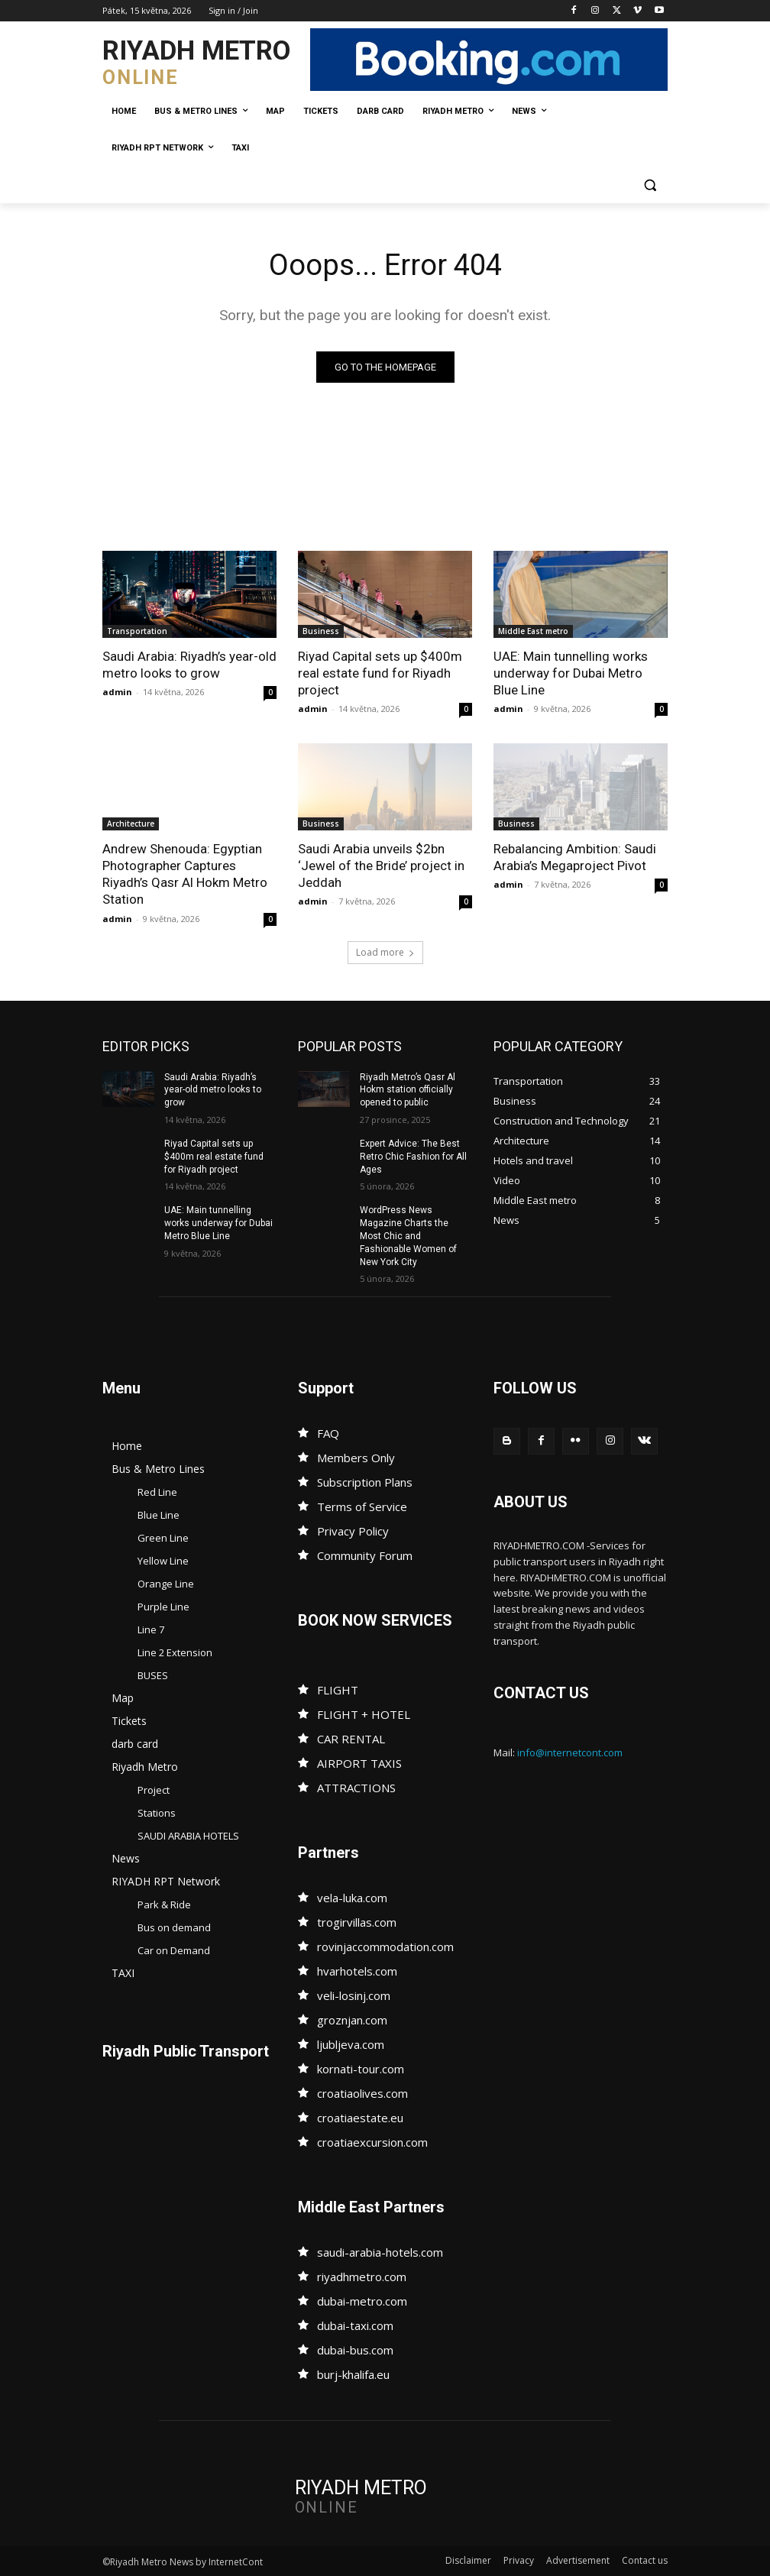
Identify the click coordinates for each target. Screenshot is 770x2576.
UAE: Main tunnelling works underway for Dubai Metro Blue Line (570, 673)
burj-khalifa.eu (353, 2374)
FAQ (328, 1433)
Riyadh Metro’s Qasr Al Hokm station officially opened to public (407, 1090)
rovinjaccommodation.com (385, 1946)
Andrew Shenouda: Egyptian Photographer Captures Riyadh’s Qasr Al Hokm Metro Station (184, 874)
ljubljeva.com (350, 2044)
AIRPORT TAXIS (359, 1763)
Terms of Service (362, 1506)
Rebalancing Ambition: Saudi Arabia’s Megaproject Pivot (574, 857)
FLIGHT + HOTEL (363, 1714)
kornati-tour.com (360, 2068)
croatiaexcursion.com (372, 2142)
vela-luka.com (352, 1897)
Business (320, 631)
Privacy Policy (353, 1531)
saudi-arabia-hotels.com (380, 2252)
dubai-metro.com (362, 2301)
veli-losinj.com (353, 1995)
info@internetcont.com (570, 1752)
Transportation (137, 631)
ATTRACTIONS (356, 1787)
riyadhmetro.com (361, 2276)
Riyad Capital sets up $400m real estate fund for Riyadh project (380, 673)
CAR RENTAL (351, 1738)
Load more (385, 952)
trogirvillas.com (356, 1922)
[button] (650, 185)
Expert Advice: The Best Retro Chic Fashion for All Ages (413, 1156)
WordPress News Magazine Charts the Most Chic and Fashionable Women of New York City (408, 1236)
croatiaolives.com (362, 2093)
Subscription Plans (364, 1482)
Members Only (356, 1457)
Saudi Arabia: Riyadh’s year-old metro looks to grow (189, 665)
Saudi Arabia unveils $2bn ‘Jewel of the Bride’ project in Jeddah (381, 865)
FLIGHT (337, 1689)
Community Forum (364, 1555)
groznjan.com (352, 2019)
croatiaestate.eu (360, 2117)
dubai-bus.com (355, 2350)
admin (117, 691)
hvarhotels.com (357, 1971)
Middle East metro (533, 631)
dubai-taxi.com (355, 2325)
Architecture (130, 823)
